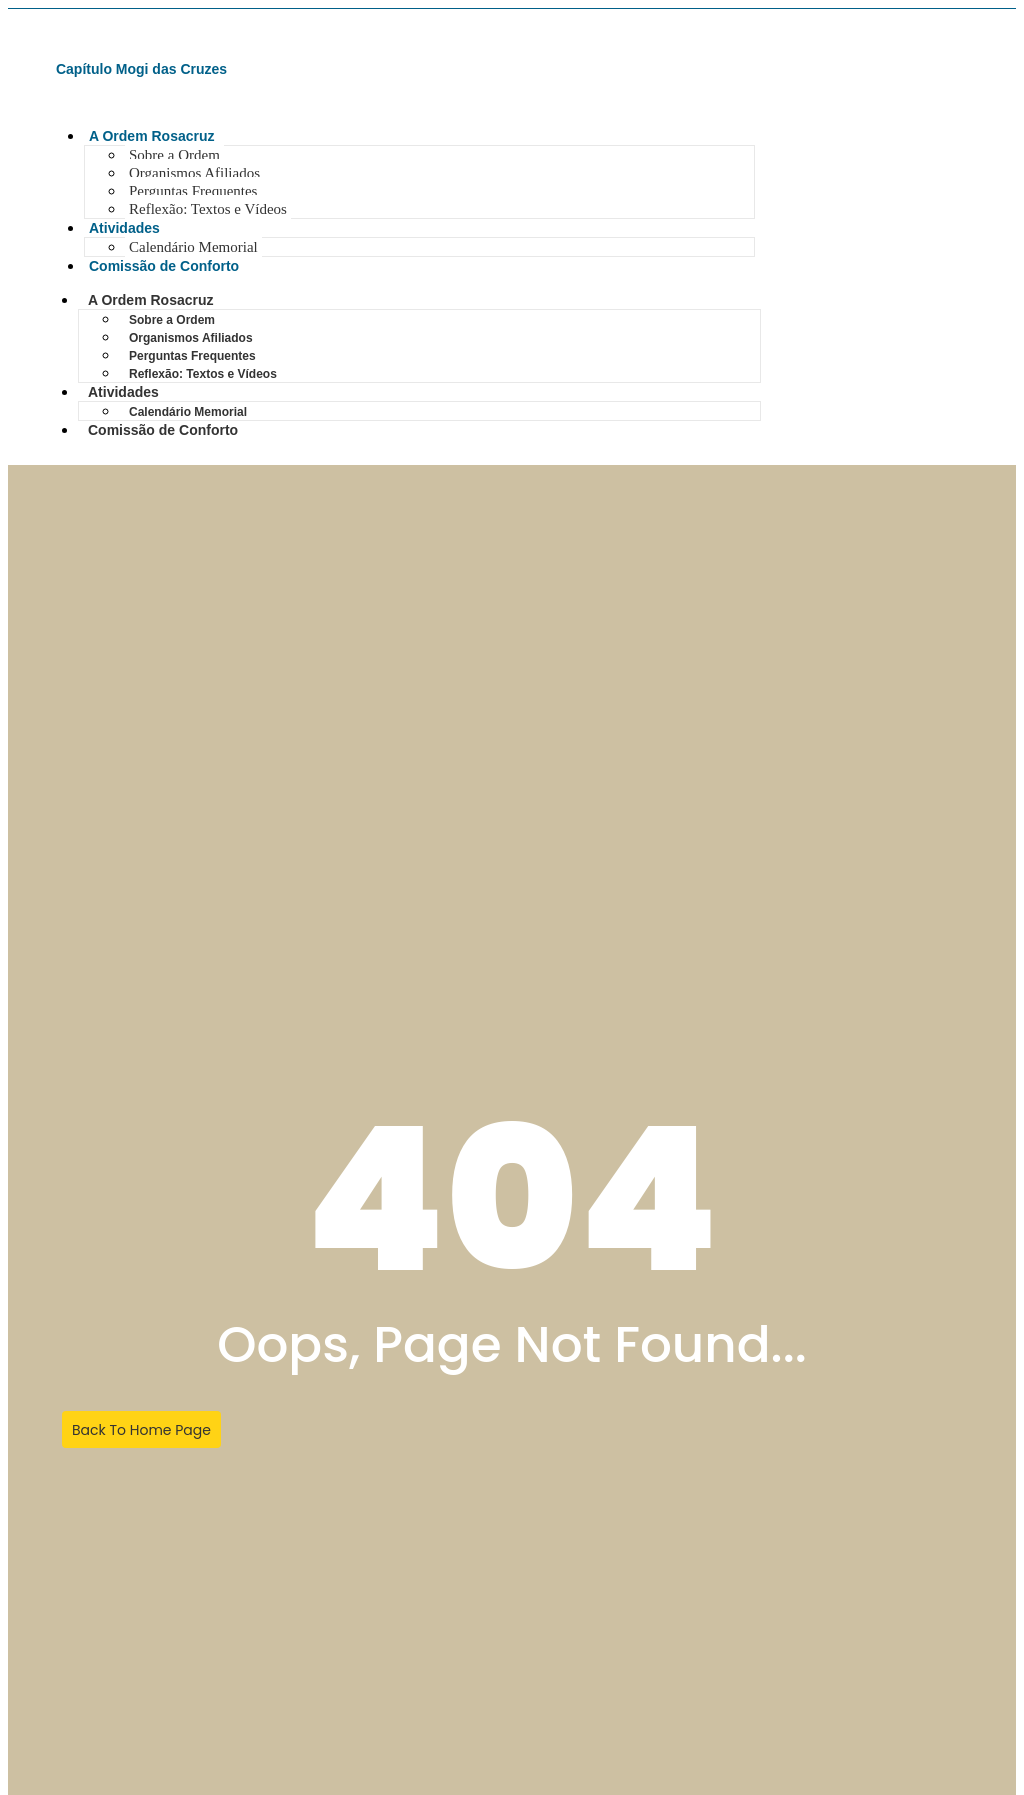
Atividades (124, 228)
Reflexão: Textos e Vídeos (208, 209)
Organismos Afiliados (194, 173)
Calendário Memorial (193, 247)
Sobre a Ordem (174, 155)
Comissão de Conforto (164, 266)
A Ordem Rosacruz (152, 136)
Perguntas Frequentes (193, 191)
